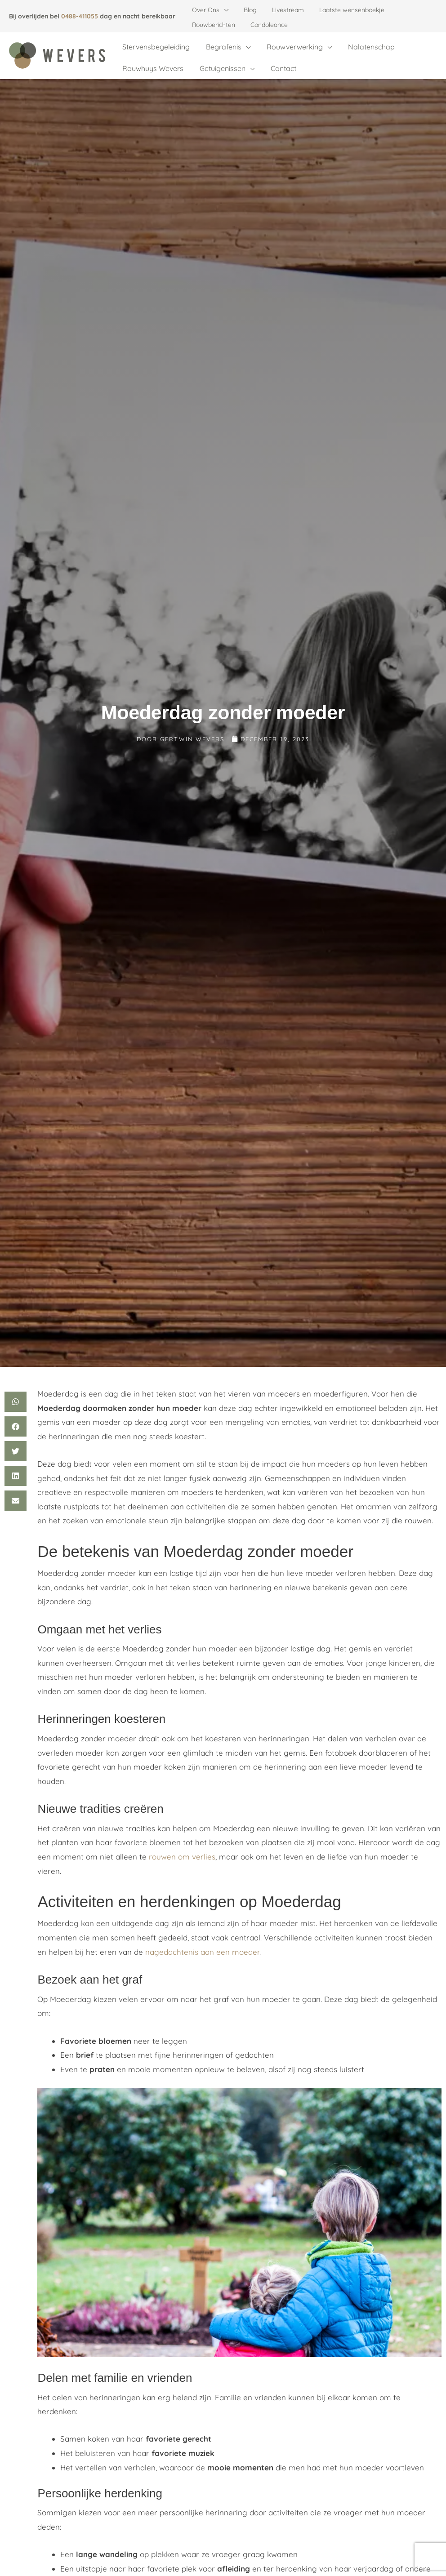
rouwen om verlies (182, 1842)
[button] (15, 1388)
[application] (222, 10)
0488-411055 (79, 16)
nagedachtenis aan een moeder (202, 1937)
